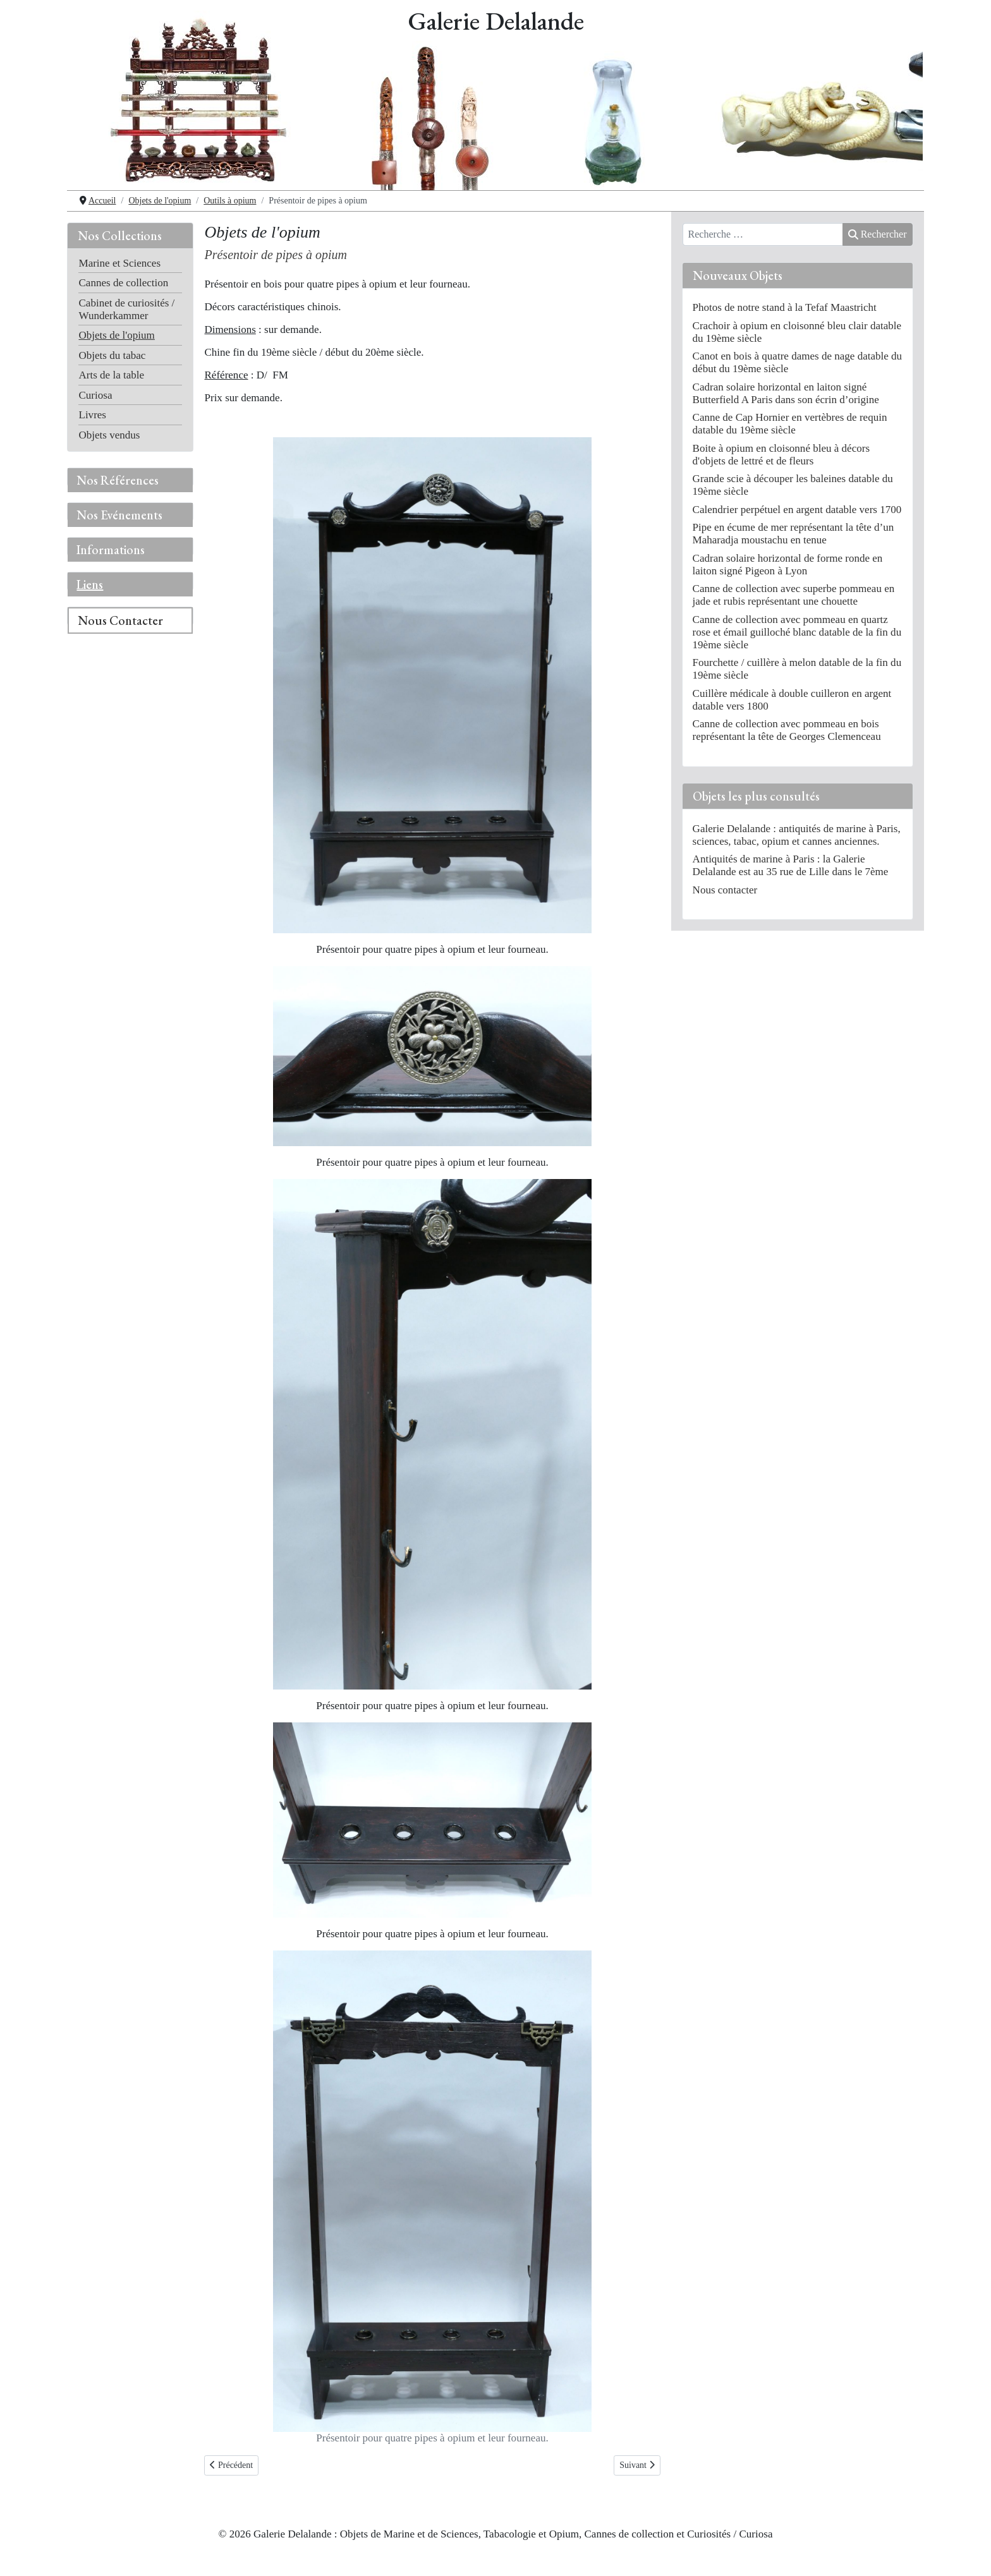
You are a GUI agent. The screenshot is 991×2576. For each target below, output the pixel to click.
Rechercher (877, 234)
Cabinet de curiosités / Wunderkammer (126, 309)
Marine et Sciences (119, 263)
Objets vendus (109, 435)
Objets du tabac (111, 355)
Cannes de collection (123, 283)
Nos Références (117, 480)
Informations (110, 549)
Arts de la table (111, 375)
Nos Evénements (119, 515)
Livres (92, 415)
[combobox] (763, 234)
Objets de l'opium (116, 335)
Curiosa (95, 395)
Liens (89, 584)
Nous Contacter (120, 620)
